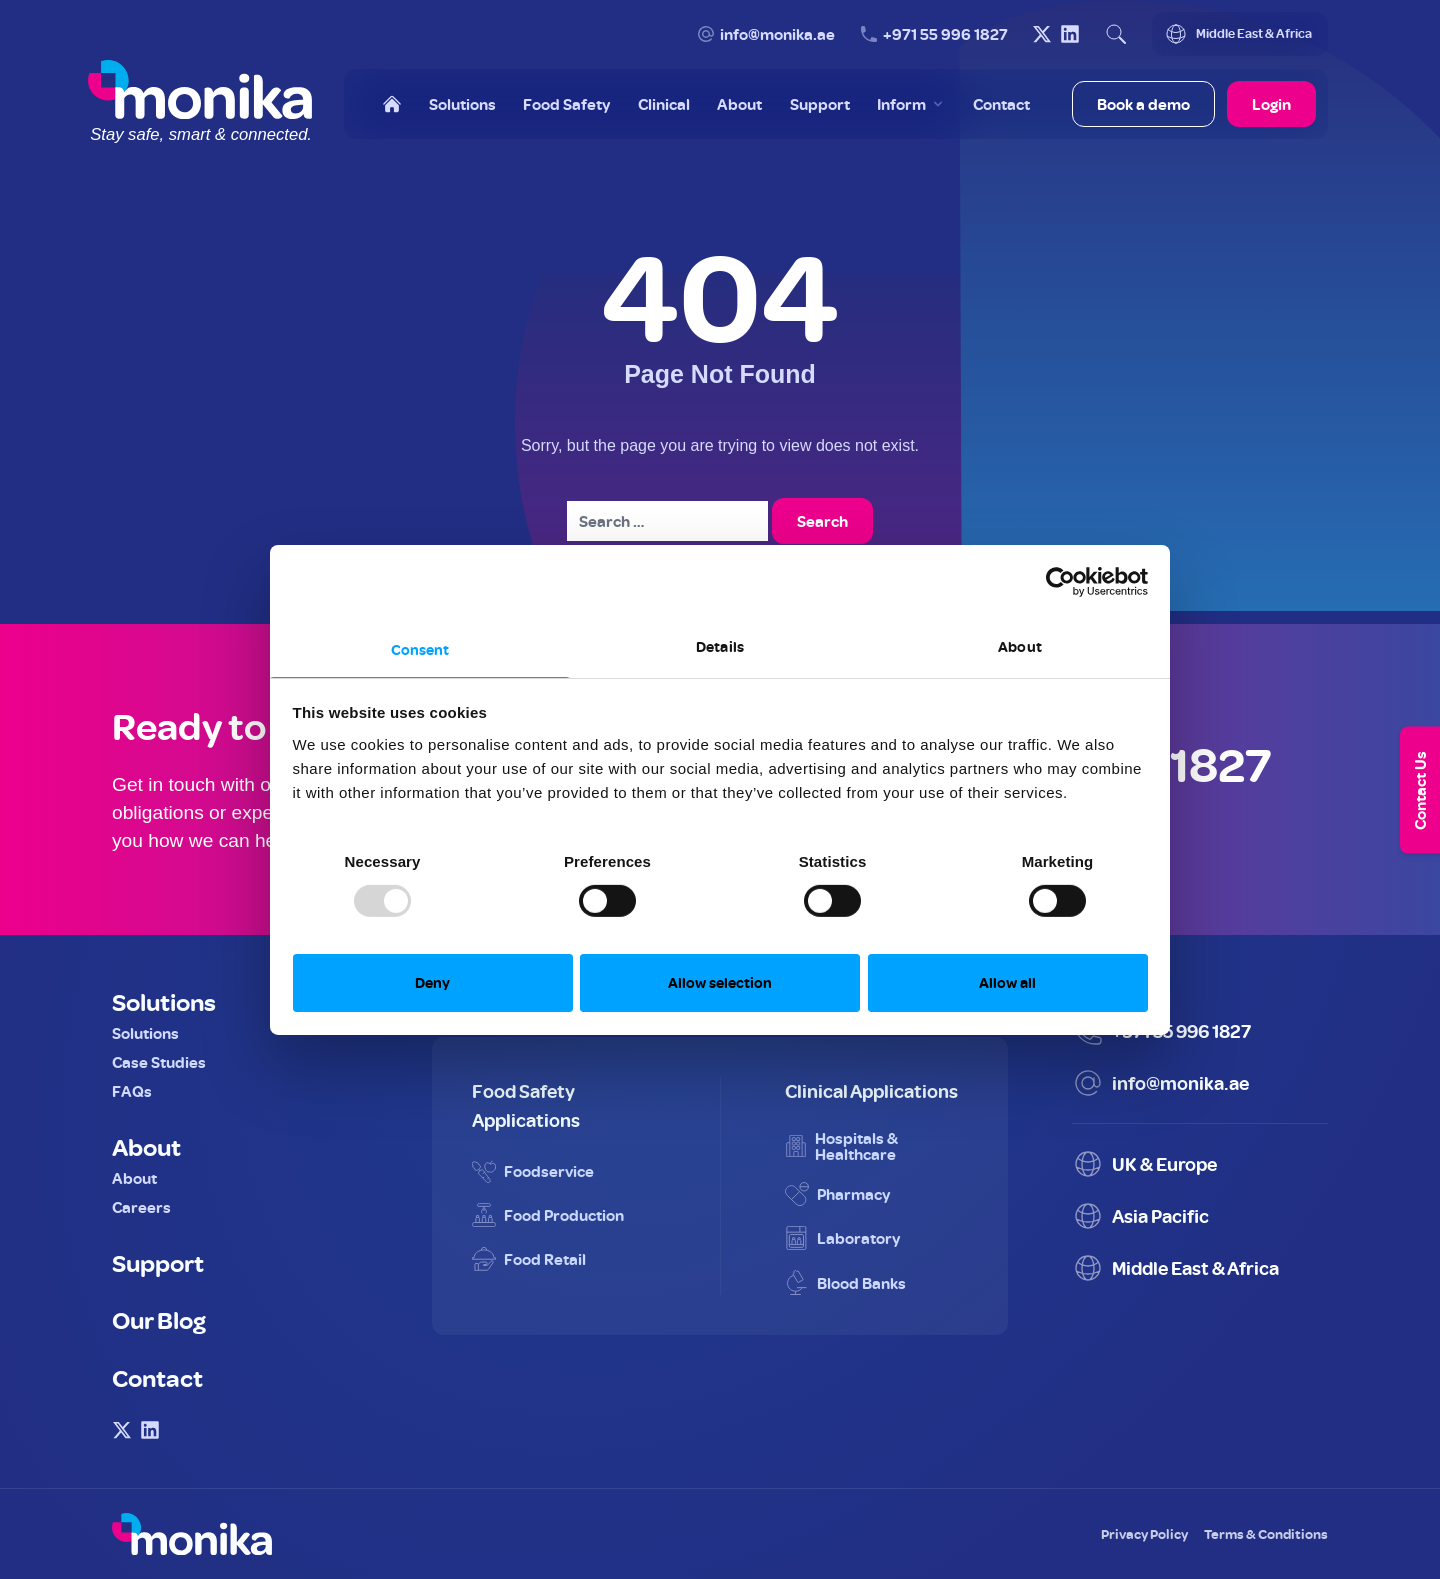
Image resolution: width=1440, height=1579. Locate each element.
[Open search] (1116, 34)
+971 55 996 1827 (945, 34)
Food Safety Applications (526, 1105)
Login (1271, 104)
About (146, 1146)
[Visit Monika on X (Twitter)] (1042, 34)
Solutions (164, 1001)
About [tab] (1020, 645)
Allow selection (720, 982)
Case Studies (159, 1062)
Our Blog (159, 1319)
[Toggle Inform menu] (911, 104)
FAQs (132, 1091)
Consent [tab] (420, 648)
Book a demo (1143, 104)
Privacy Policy (1144, 1533)
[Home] (392, 104)
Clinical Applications (871, 1090)
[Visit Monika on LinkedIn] (1070, 34)
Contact (157, 1377)
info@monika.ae (777, 34)
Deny (432, 982)
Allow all (1007, 982)
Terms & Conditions (1266, 1533)
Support (158, 1262)
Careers (141, 1207)
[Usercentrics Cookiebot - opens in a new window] (1060, 582)
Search (822, 521)
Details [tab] (720, 645)
